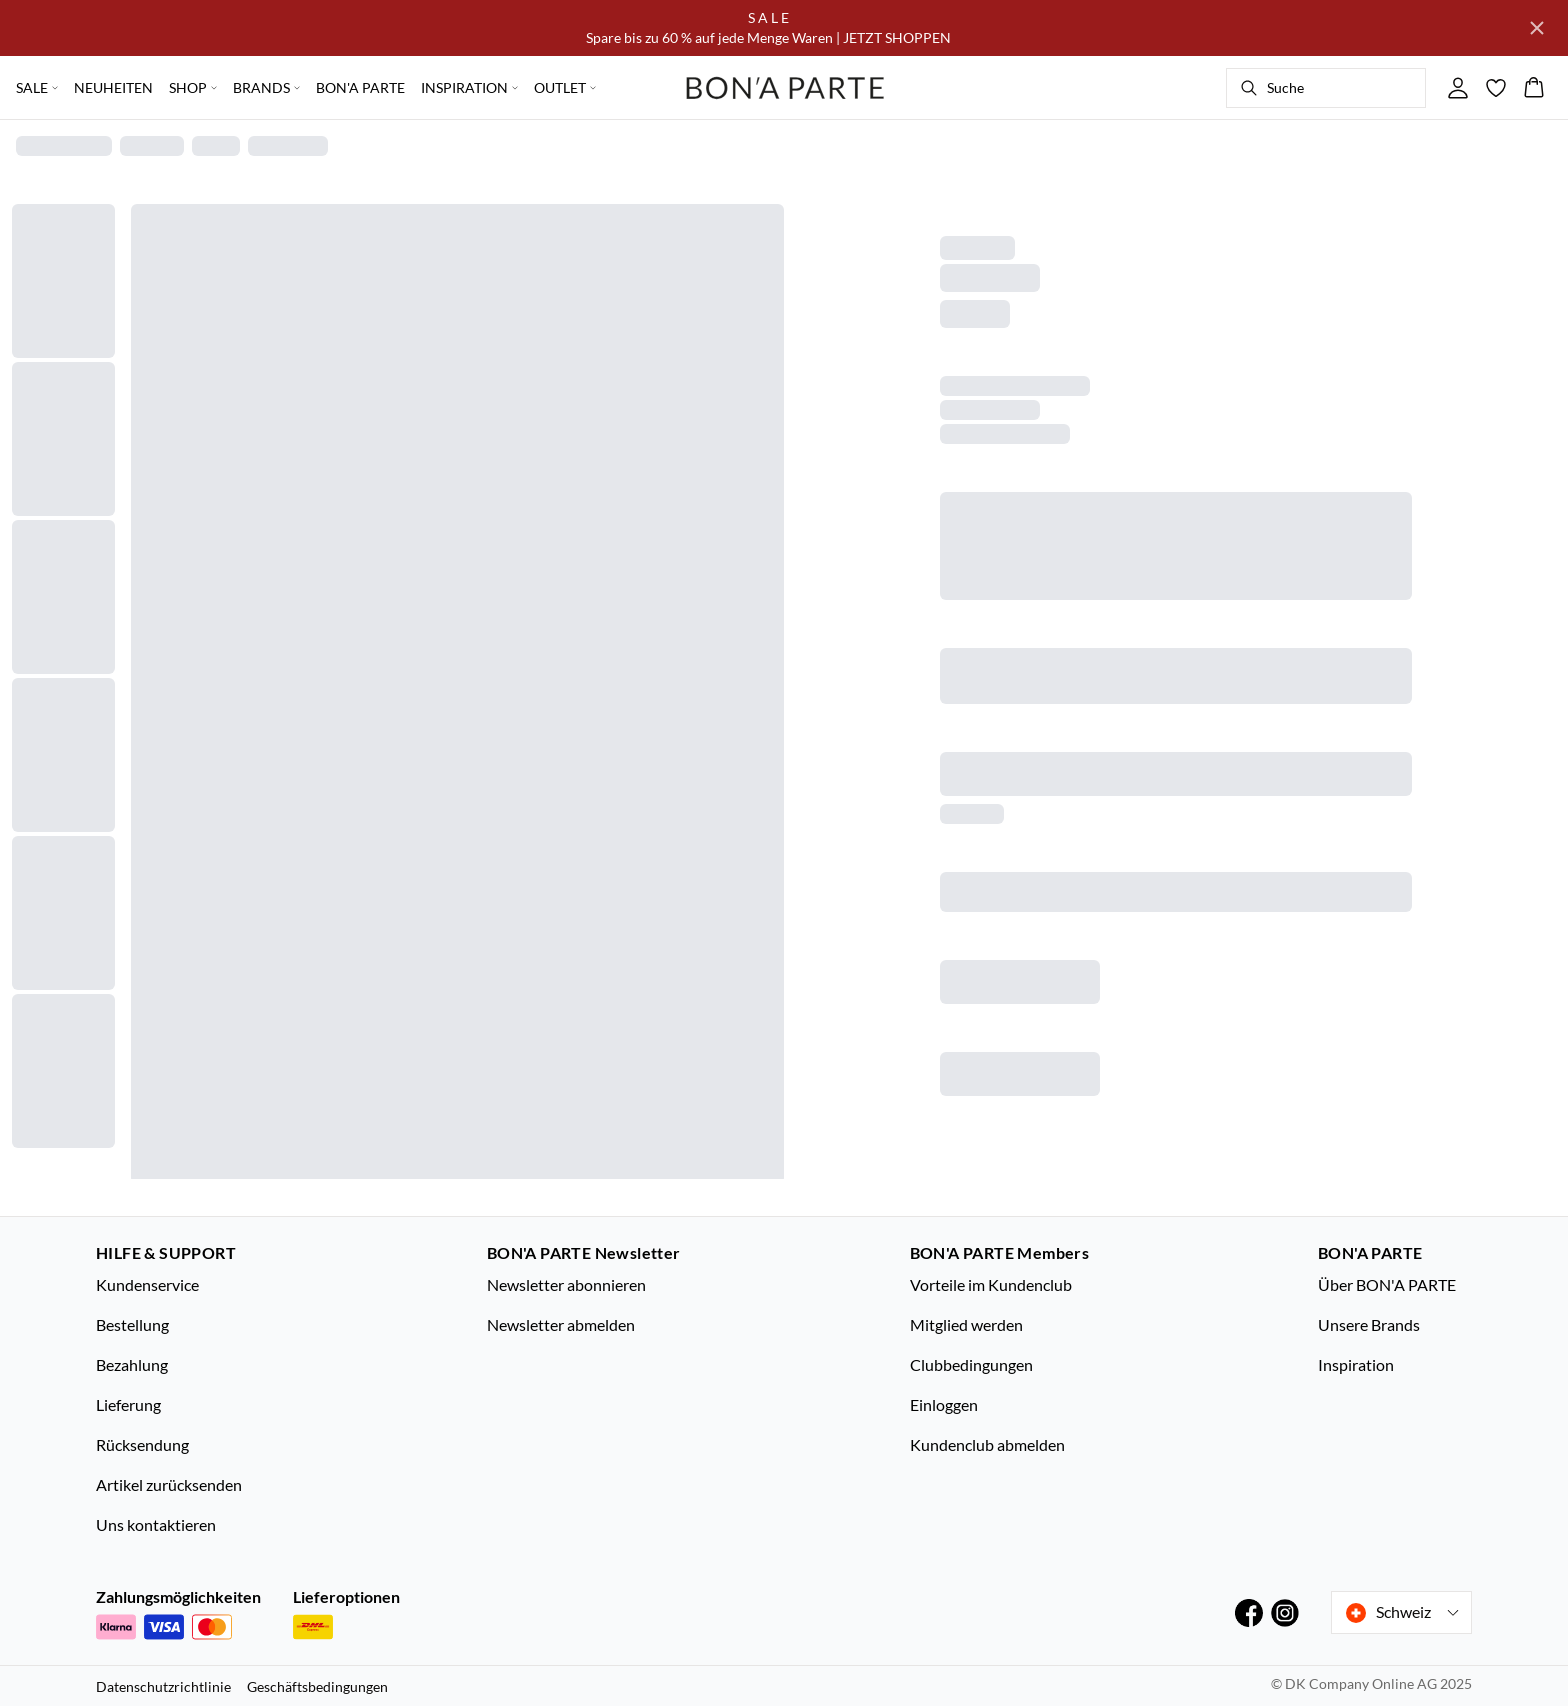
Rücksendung (142, 1444)
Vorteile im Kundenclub (991, 1284)
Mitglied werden (966, 1324)
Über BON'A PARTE (1387, 1284)
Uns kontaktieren (156, 1524)
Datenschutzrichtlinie (163, 1686)
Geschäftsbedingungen (317, 1686)
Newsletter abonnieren (566, 1284)
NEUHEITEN (113, 87)
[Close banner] (1537, 28)
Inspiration (1356, 1364)
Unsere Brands (1369, 1324)
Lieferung (128, 1404)
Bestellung (132, 1324)
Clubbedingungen (971, 1364)
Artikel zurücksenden (169, 1484)
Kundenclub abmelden (987, 1444)
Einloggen (944, 1404)
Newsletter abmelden (561, 1324)
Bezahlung (132, 1364)
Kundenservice (147, 1284)
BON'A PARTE (360, 87)
